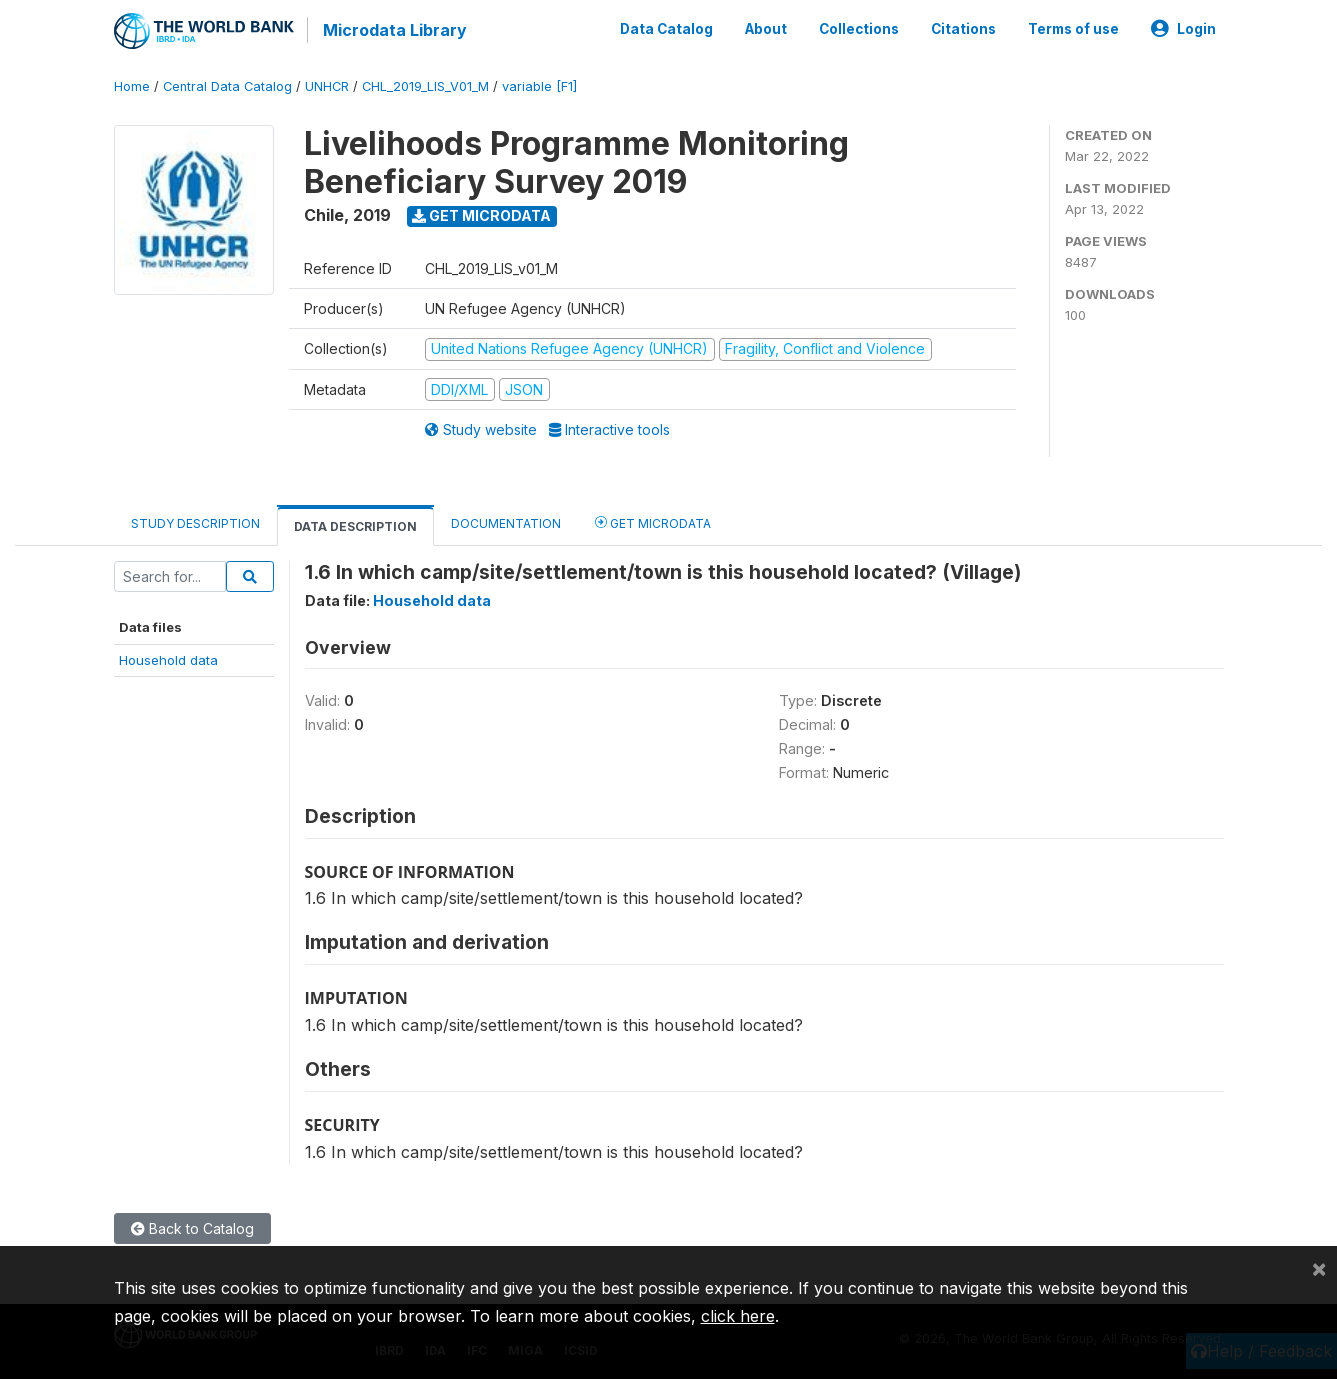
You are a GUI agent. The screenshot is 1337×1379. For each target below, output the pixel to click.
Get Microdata (481, 213)
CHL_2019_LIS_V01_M (425, 84)
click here (738, 1316)
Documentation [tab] (506, 521)
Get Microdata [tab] (653, 520)
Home (132, 84)
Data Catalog (666, 28)
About (766, 28)
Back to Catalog (192, 1226)
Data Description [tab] (355, 524)
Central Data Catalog (227, 84)
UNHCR (327, 84)
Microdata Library (394, 30)
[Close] (1319, 1268)
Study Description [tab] (195, 521)
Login (1183, 28)
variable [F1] (539, 84)
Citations (963, 28)
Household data (168, 658)
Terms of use (1073, 28)
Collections (859, 28)
